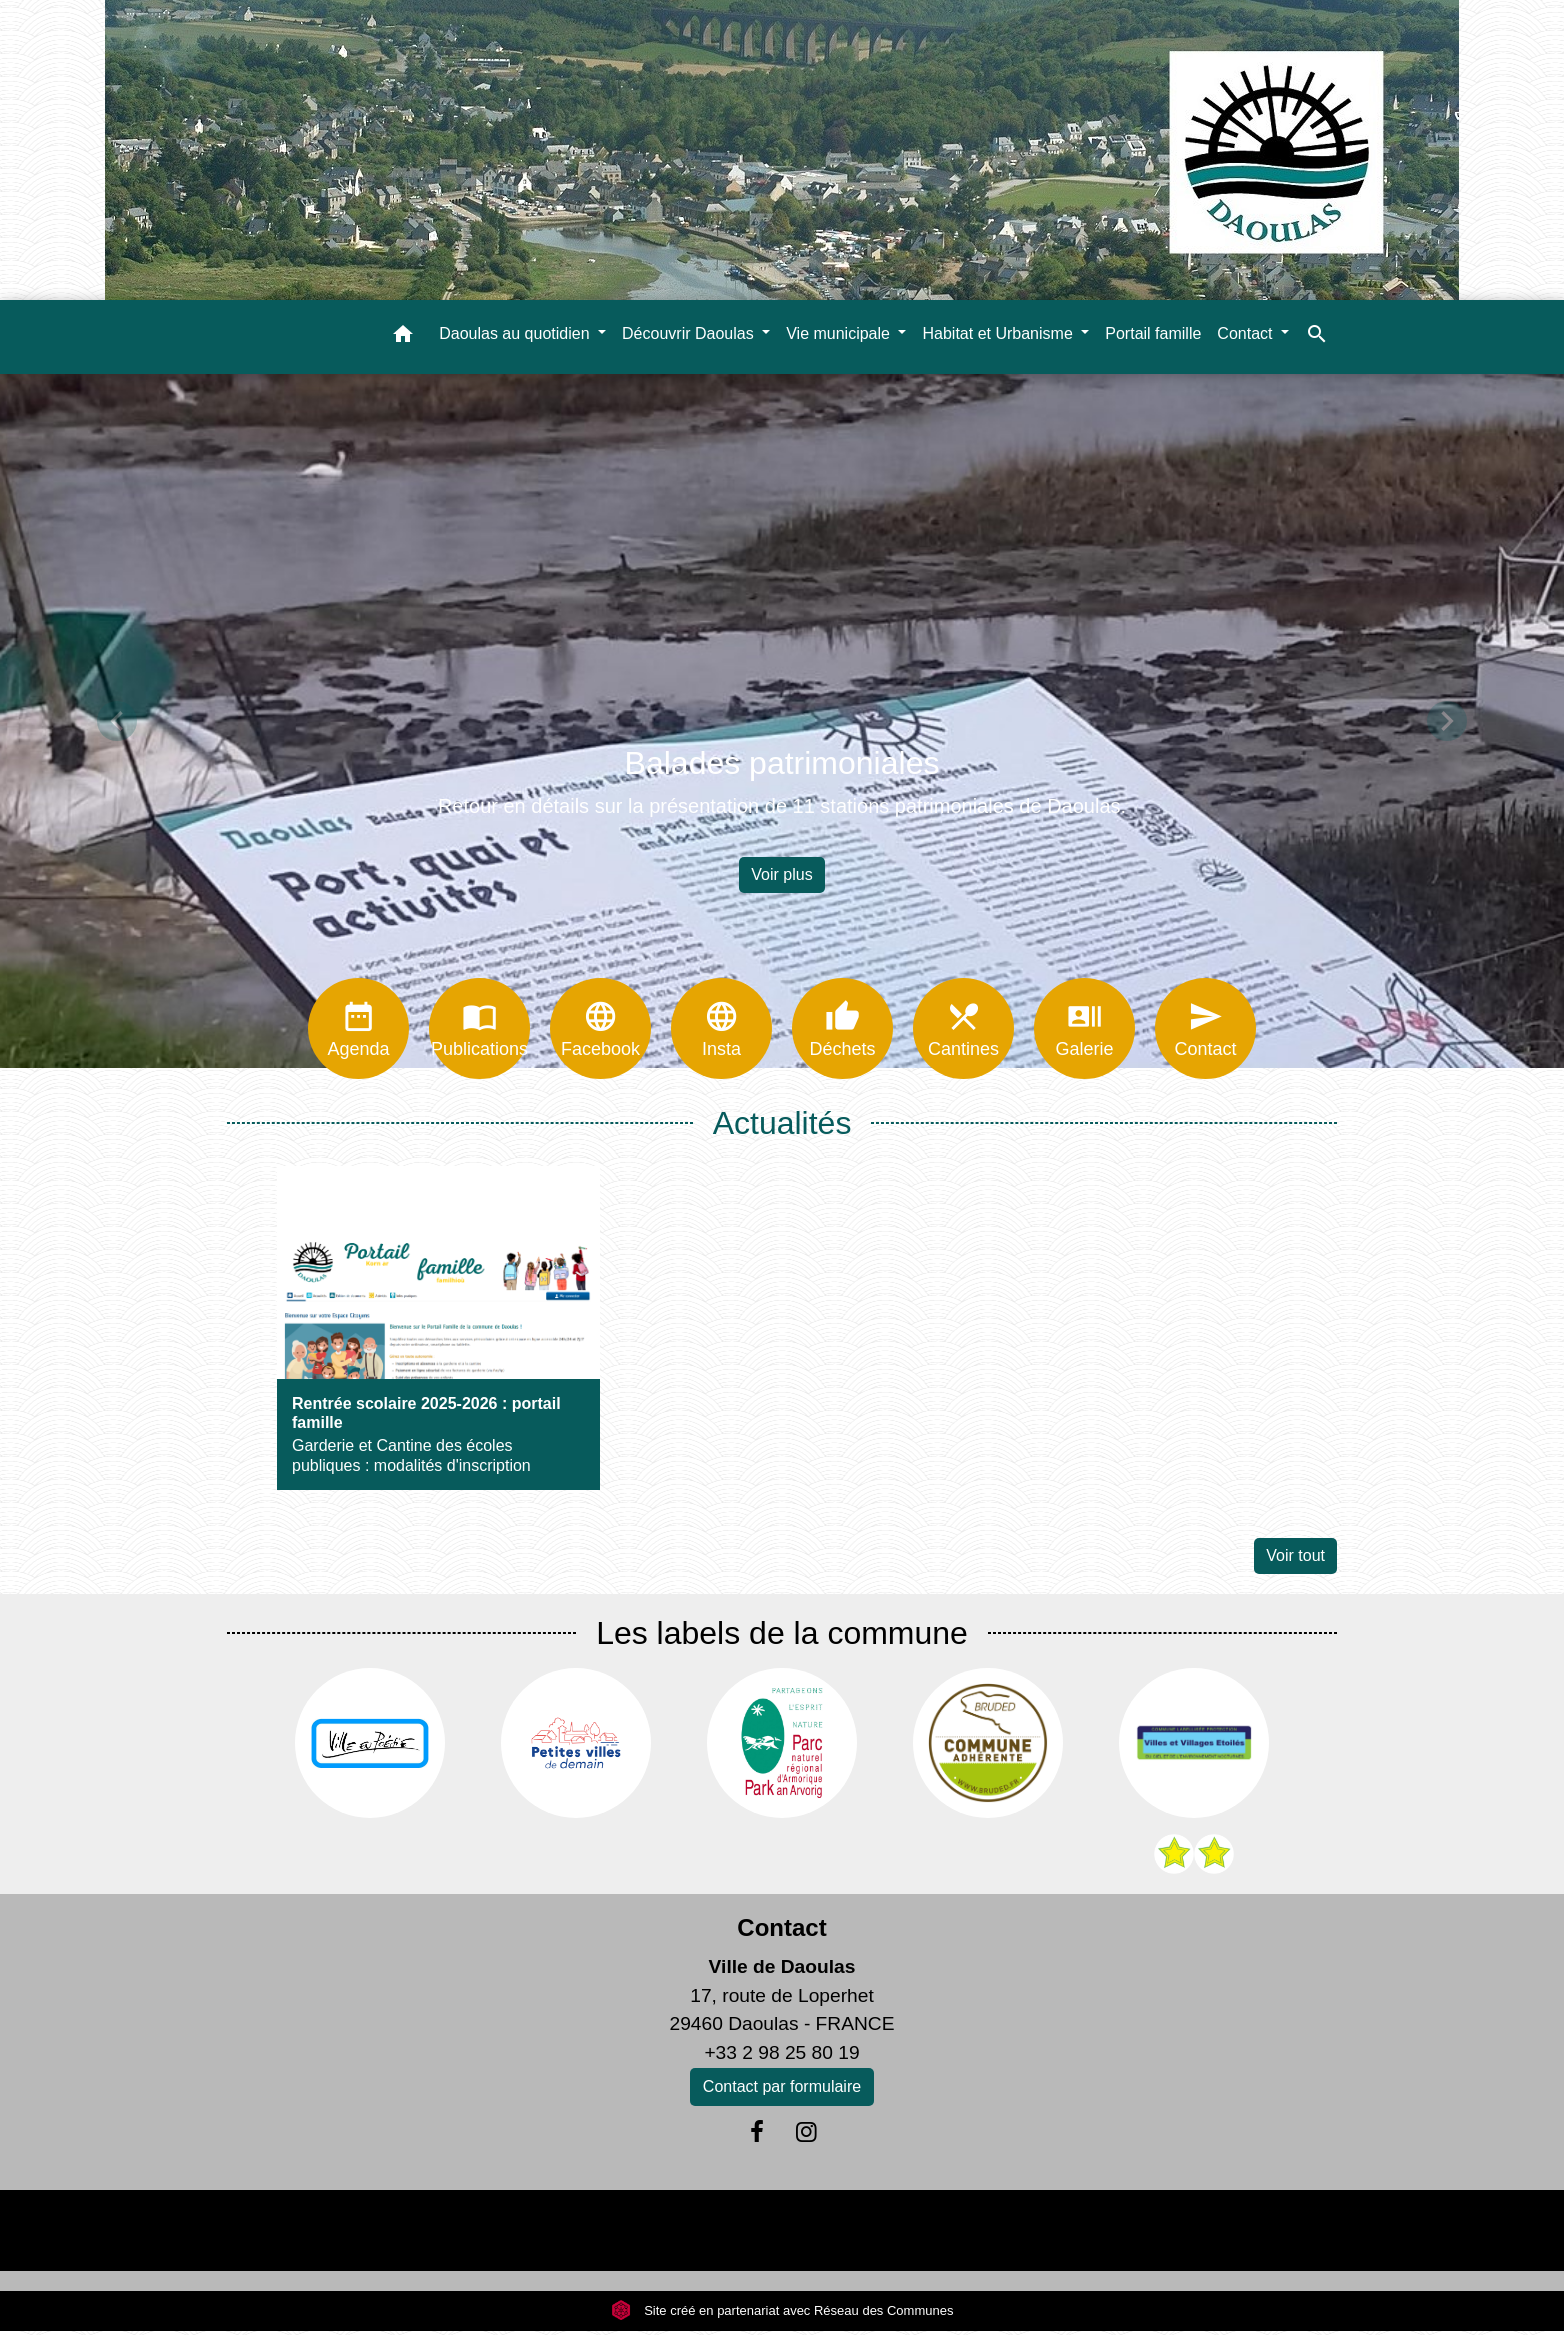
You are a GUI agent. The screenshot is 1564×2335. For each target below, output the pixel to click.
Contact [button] (1247, 333)
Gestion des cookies (1107, 2233)
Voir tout (1295, 1559)
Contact (781, 1931)
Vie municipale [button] (840, 333)
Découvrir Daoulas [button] (690, 333)
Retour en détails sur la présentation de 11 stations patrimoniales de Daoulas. (782, 806)
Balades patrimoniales (782, 763)
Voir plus (781, 874)
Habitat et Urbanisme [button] (999, 333)
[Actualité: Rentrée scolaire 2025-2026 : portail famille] (438, 1331)
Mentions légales (435, 2233)
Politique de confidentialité (639, 2233)
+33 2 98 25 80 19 (781, 2056)
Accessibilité (825, 2233)
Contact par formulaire (782, 2090)
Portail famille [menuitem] (1153, 333)
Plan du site (949, 2233)
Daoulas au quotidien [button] (516, 333)
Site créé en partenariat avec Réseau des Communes (782, 2314)
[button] (403, 337)
